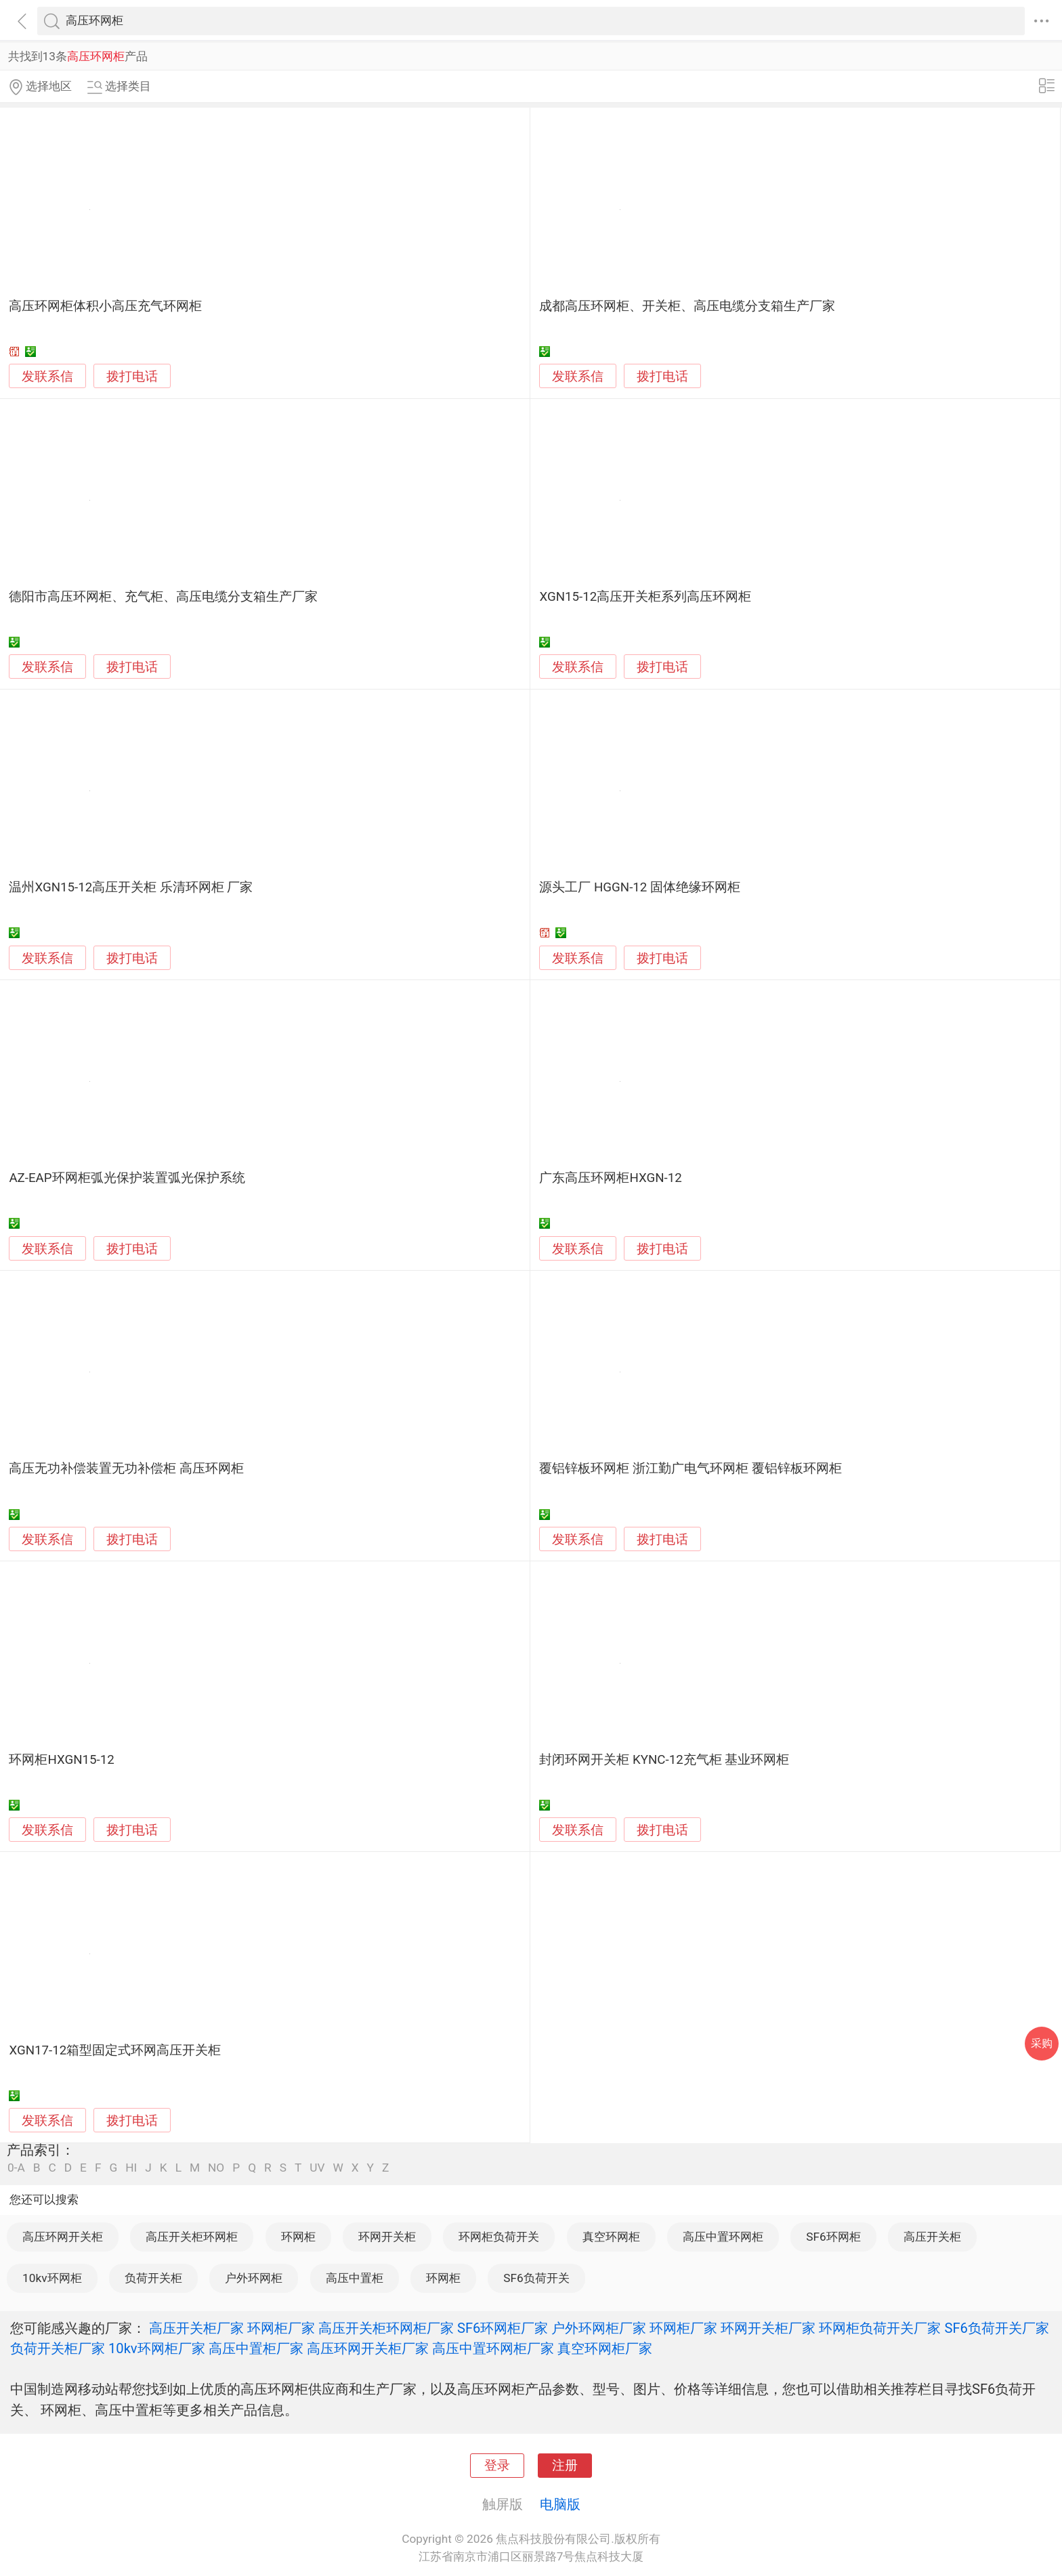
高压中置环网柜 (723, 2236)
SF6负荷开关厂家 (996, 2328)
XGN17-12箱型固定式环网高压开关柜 (115, 2050)
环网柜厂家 (281, 2328)
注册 (565, 2465)
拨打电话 (132, 376)
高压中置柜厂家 (256, 2348)
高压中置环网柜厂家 (493, 2348)
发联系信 (47, 376)
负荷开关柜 (153, 2278)
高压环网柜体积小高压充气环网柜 (105, 306)
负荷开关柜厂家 (57, 2348)
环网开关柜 (387, 2236)
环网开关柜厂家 (768, 2328)
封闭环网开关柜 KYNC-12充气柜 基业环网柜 (664, 1759)
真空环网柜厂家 (604, 2348)
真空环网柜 (611, 2236)
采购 (1042, 2043)
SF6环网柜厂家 (502, 2328)
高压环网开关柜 (62, 2236)
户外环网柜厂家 (598, 2328)
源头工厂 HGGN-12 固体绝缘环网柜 (639, 887)
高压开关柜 (932, 2236)
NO (216, 2168)
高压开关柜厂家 (196, 2328)
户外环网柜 (253, 2278)
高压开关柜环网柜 (192, 2236)
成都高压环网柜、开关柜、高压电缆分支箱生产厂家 (687, 306)
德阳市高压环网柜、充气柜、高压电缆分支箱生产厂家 (163, 596)
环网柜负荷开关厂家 (880, 2328)
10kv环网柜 (52, 2278)
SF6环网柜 (833, 2236)
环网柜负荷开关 (499, 2236)
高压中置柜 (354, 2278)
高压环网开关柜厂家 (368, 2348)
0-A (16, 2168)
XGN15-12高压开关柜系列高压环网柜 (645, 596)
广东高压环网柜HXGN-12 (610, 1177)
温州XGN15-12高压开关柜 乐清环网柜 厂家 (131, 887)
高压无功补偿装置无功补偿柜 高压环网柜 (126, 1468)
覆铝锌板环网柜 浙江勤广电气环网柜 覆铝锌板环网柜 (690, 1468)
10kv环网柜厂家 (156, 2348)
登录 (497, 2465)
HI (131, 2168)
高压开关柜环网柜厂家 (386, 2328)
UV (317, 2168)
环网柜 (298, 2236)
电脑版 (560, 2504)
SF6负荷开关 (536, 2278)
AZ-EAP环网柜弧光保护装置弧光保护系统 (127, 1177)
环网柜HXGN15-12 (61, 1759)
